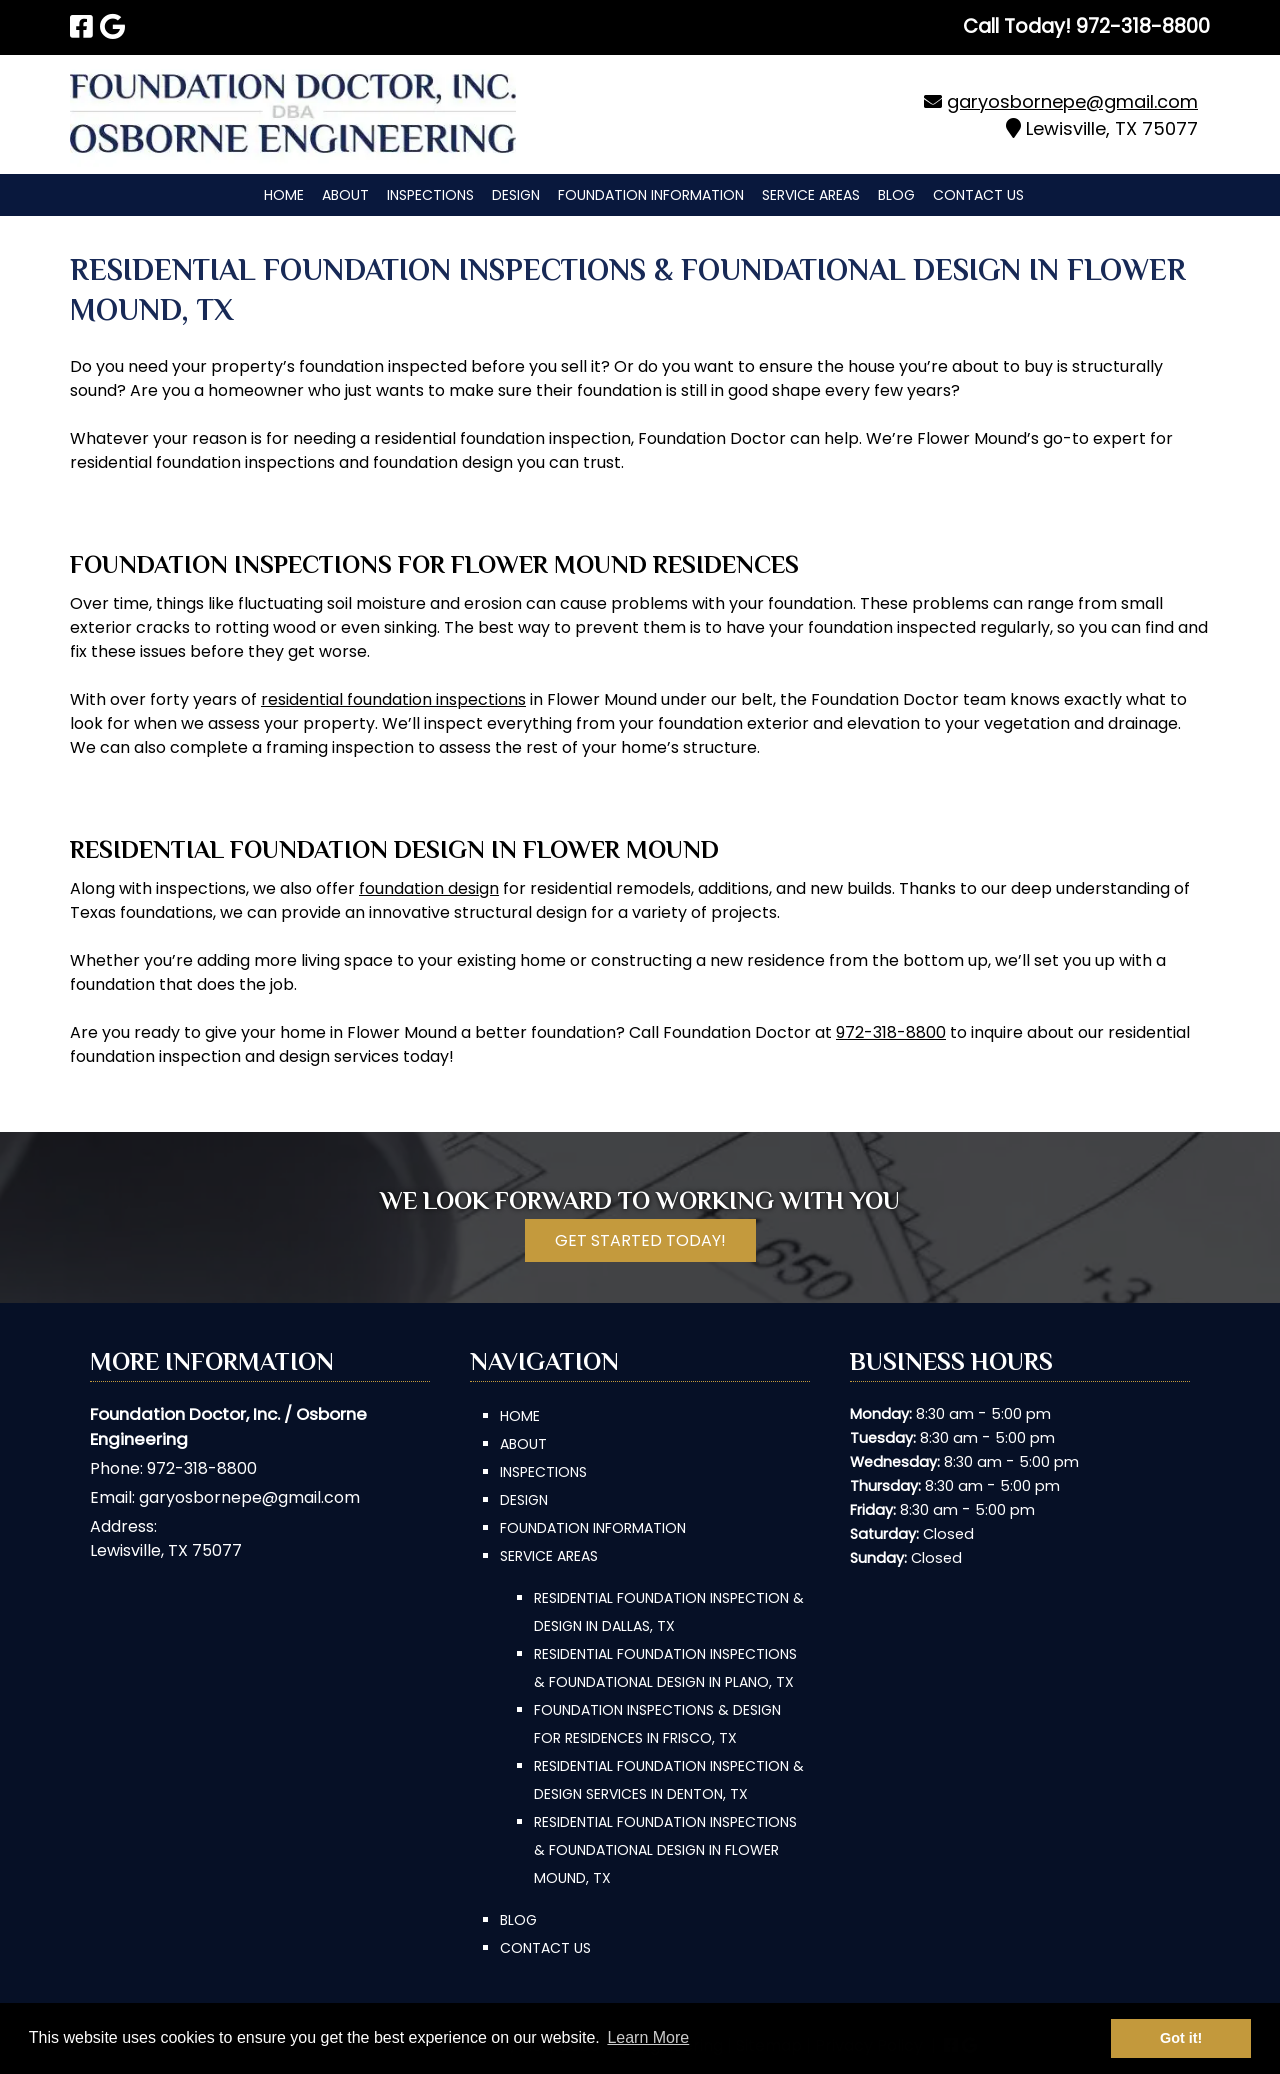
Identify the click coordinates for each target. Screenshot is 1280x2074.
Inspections (430, 195)
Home (284, 195)
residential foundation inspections (393, 699)
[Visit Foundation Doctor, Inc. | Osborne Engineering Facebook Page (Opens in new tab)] (81, 27)
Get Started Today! (640, 1240)
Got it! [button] (1181, 2038)
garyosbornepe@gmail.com (1072, 101)
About (345, 195)
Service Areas (811, 195)
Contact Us (978, 195)
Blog (896, 195)
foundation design (429, 888)
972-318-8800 (891, 1032)
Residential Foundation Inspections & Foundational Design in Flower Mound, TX (665, 1850)
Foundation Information (651, 195)
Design (516, 195)
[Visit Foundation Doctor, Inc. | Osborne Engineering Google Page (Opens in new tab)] (112, 27)
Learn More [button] (648, 2037)
